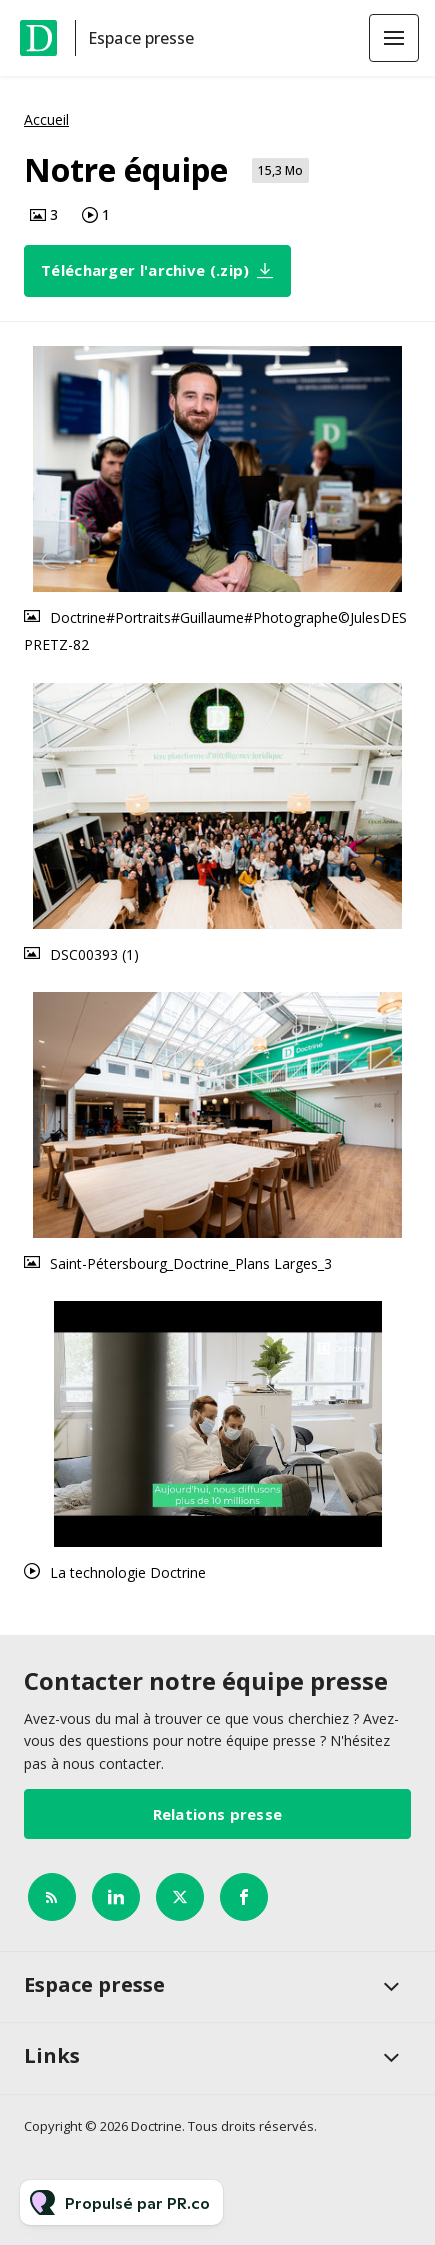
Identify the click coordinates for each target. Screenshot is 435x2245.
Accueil (46, 119)
